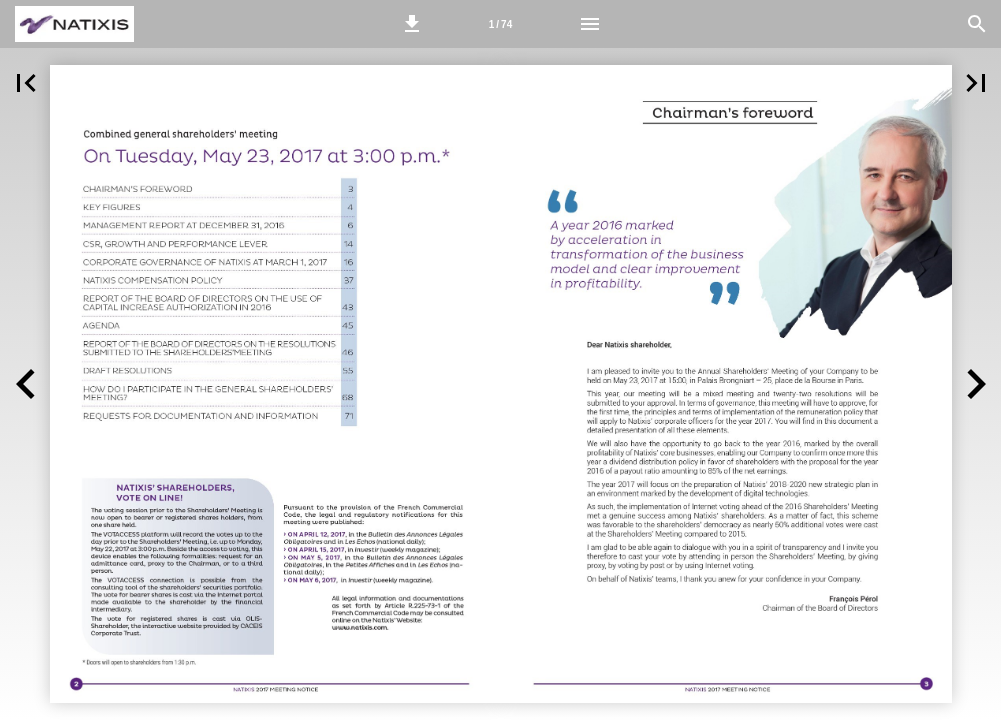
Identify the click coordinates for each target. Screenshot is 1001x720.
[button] (412, 24)
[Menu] (590, 24)
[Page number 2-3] (501, 24)
